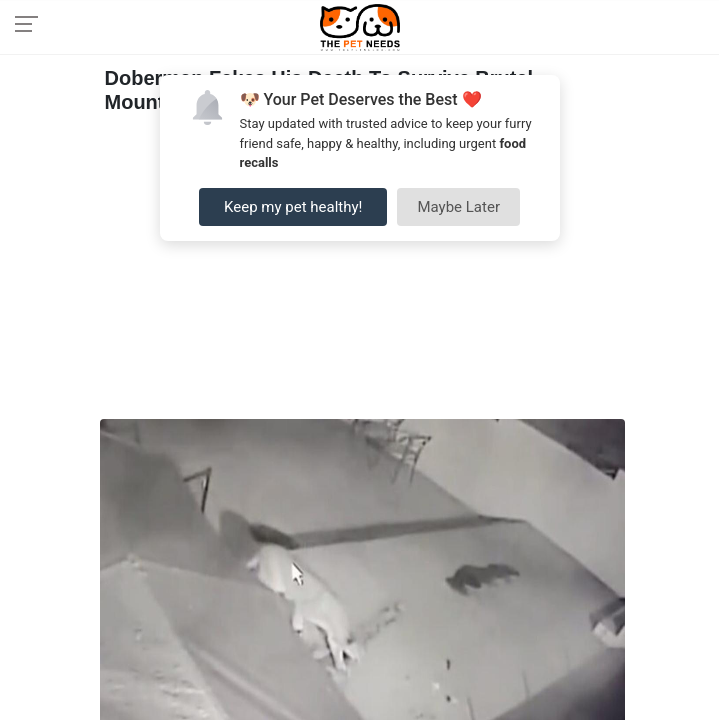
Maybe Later (458, 207)
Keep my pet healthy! (293, 207)
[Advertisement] (362, 269)
